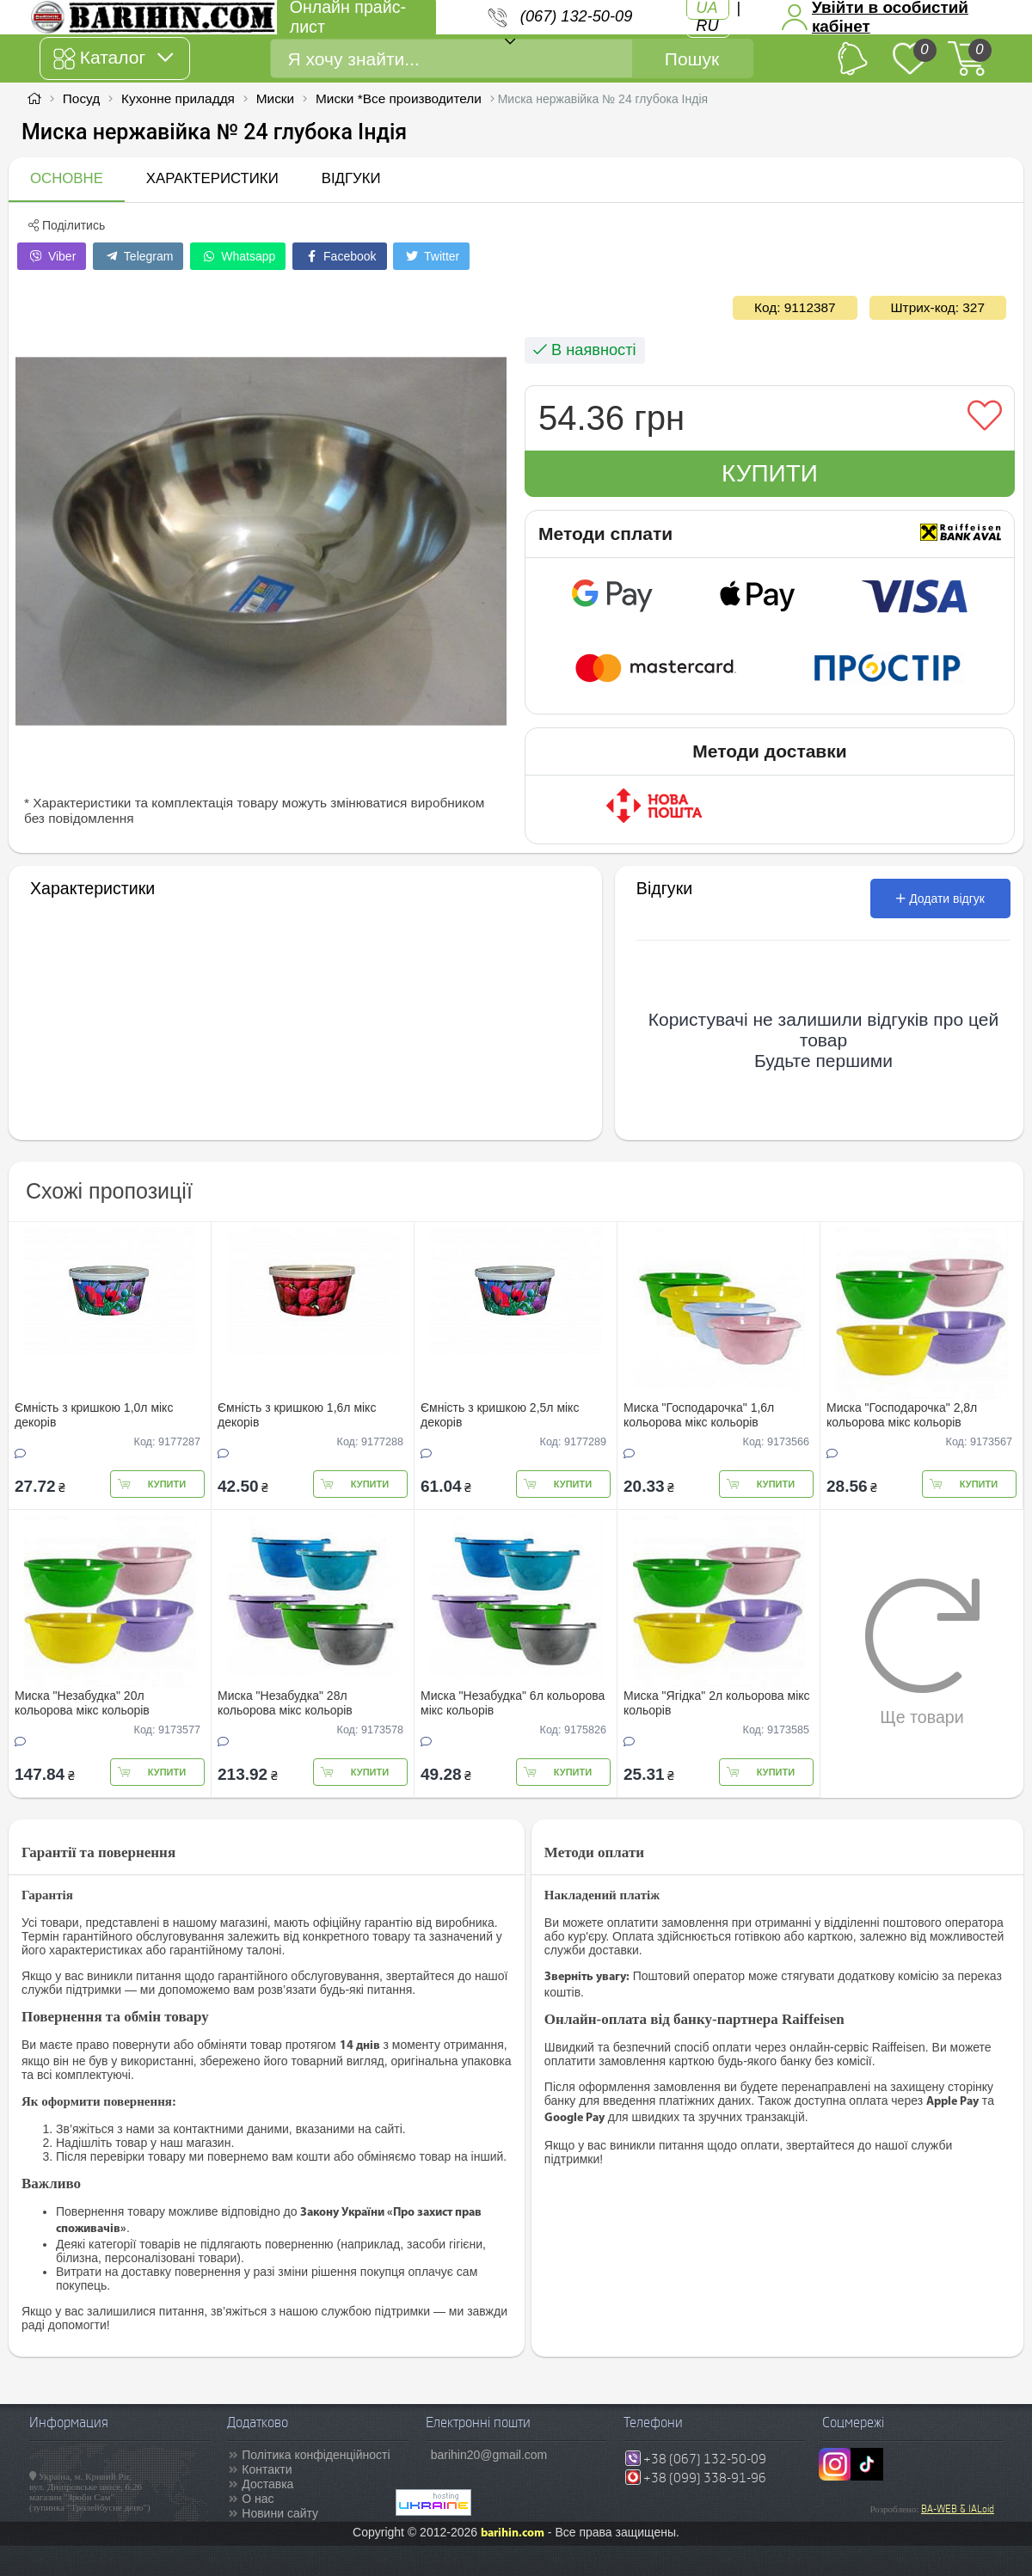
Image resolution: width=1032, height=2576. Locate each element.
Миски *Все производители (399, 98)
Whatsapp (237, 256)
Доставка (267, 2484)
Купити (770, 473)
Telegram (138, 256)
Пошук (692, 59)
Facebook (339, 256)
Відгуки (351, 178)
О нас (257, 2498)
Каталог (113, 58)
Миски (275, 98)
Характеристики (212, 178)
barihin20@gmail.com (489, 2455)
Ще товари (922, 1652)
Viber (52, 256)
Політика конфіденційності (316, 2455)
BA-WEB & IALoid (957, 2509)
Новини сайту (280, 2513)
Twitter (431, 256)
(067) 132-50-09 (576, 16)
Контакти (267, 2469)
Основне (66, 178)
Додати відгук (940, 898)
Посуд (81, 98)
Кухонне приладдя (178, 98)
